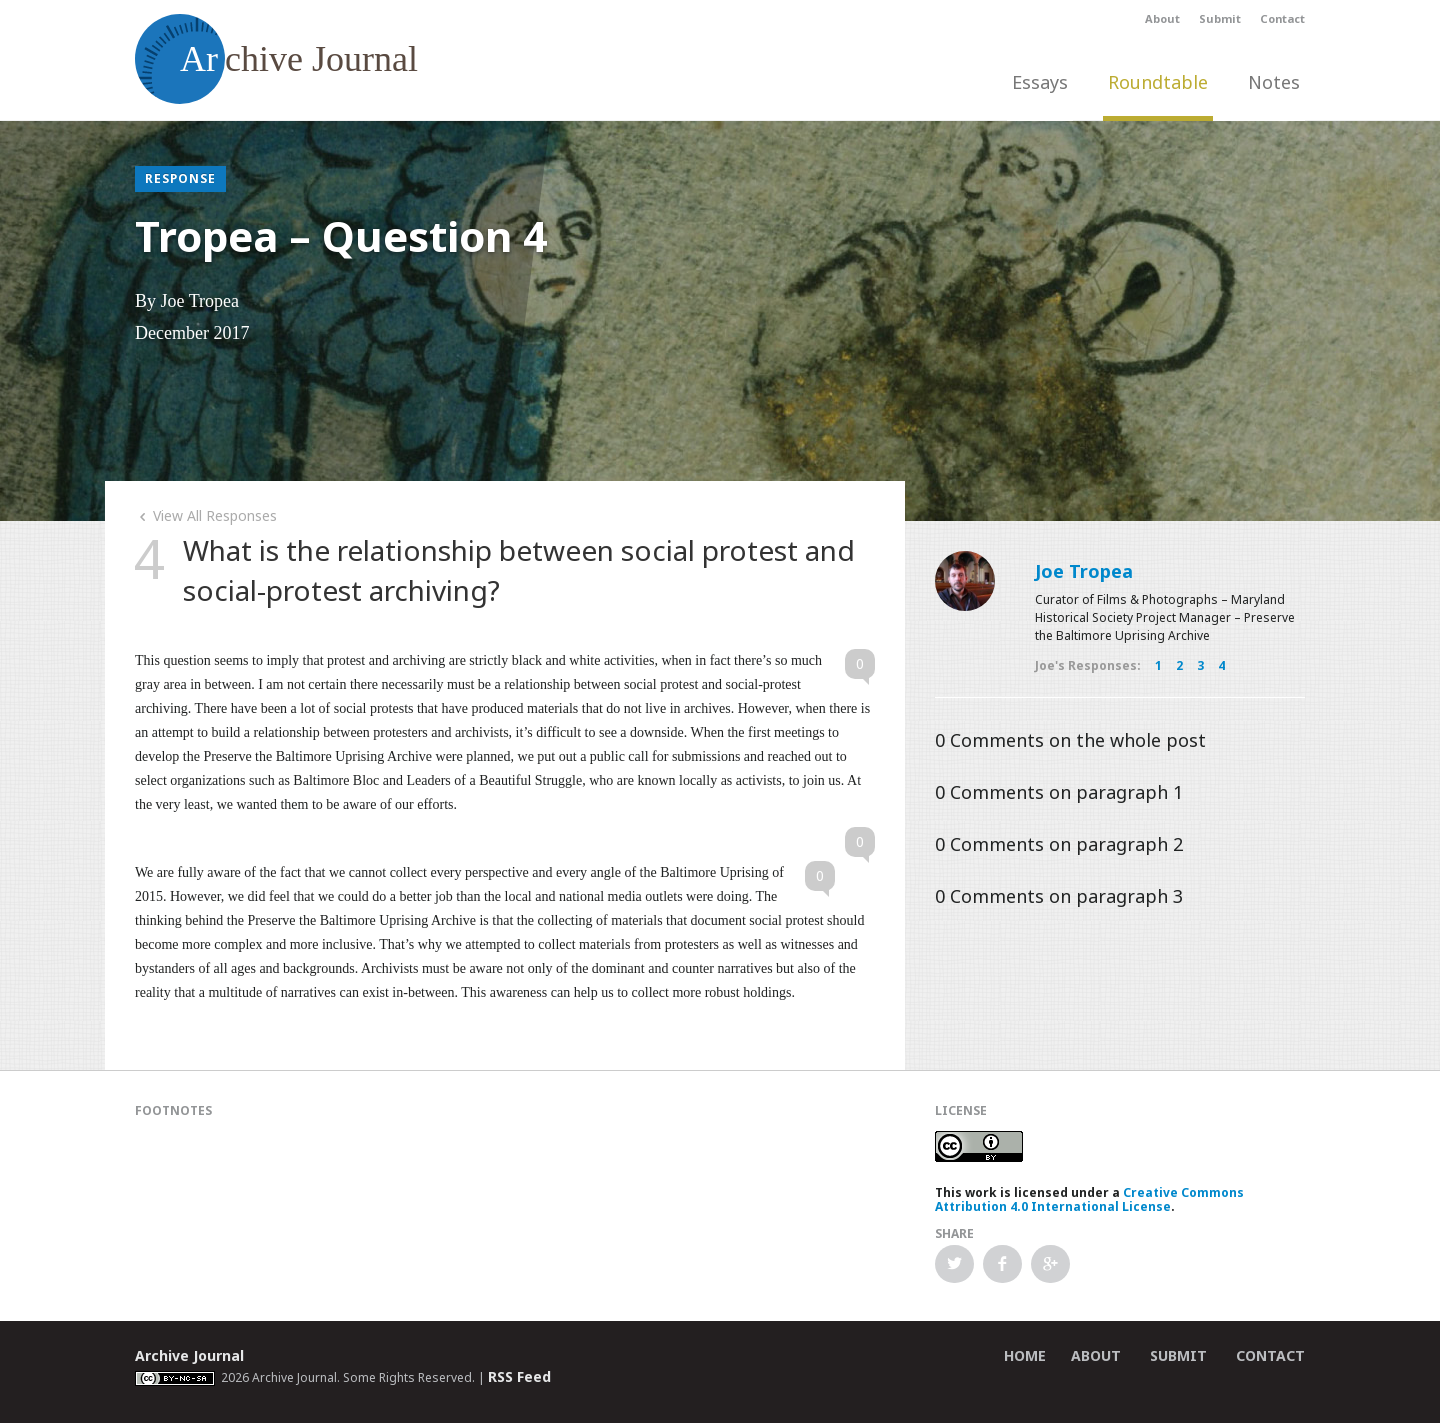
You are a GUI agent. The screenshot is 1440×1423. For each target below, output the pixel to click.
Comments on (1070, 740)
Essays (1040, 82)
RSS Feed (519, 1376)
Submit (1220, 18)
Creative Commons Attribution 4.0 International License (1089, 1199)
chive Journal (276, 59)
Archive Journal (189, 1355)
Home (1025, 1355)
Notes (1274, 82)
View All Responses (206, 515)
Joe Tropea (1084, 571)
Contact (1282, 18)
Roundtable (1158, 82)
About (1162, 18)
